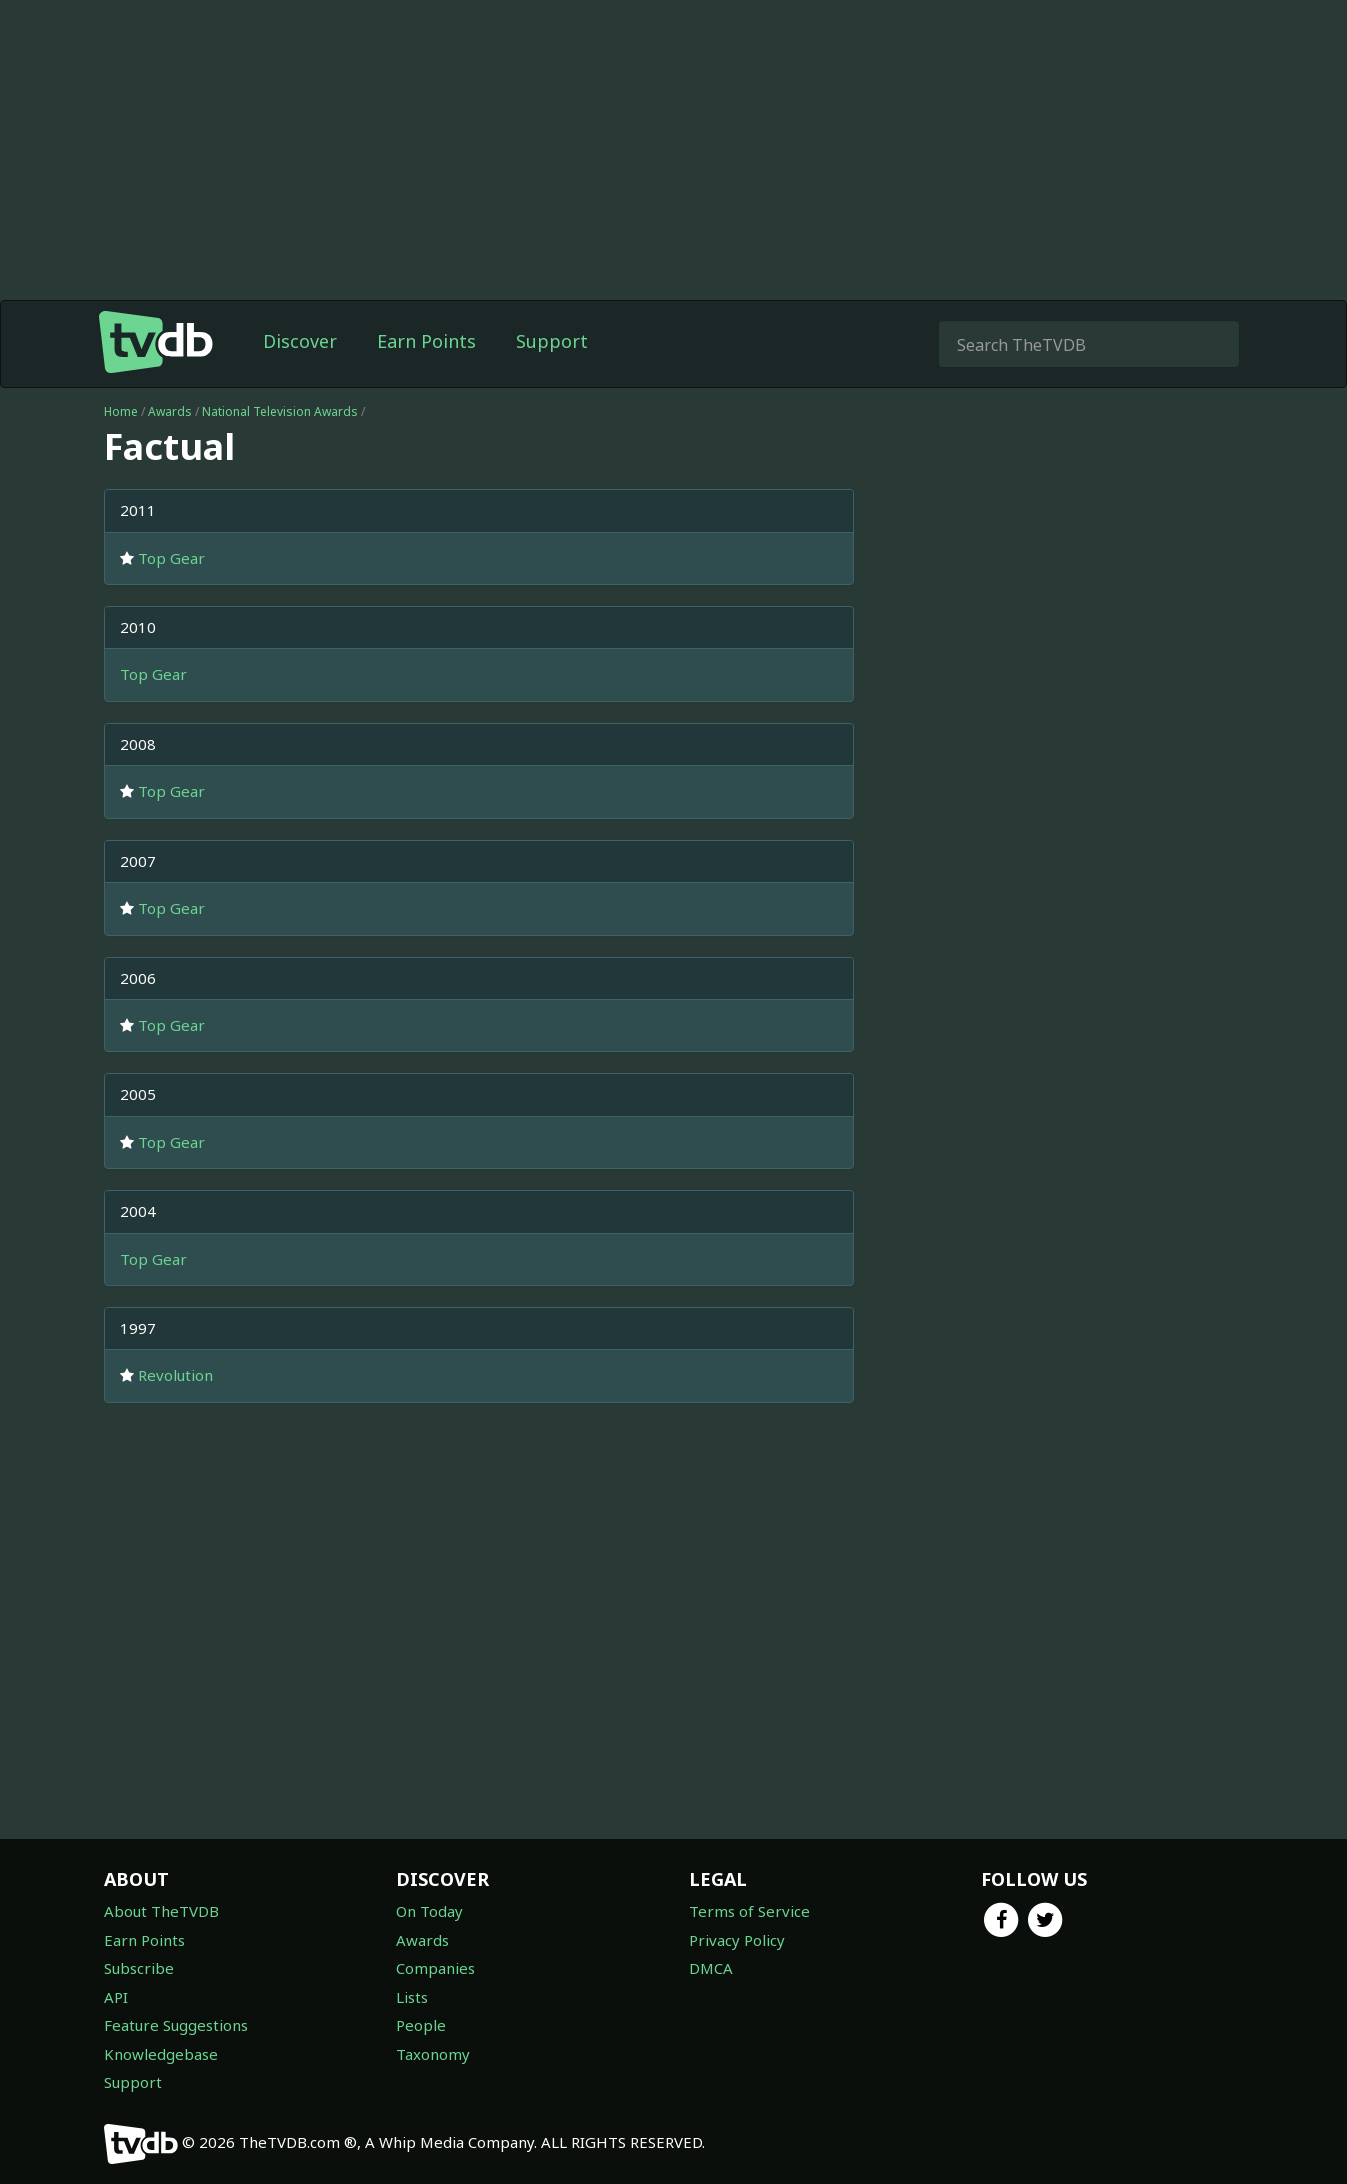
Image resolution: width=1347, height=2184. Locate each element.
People (421, 2025)
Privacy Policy (737, 1940)
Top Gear (171, 558)
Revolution (175, 1375)
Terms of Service (749, 1911)
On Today (429, 1911)
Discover (300, 341)
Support (552, 341)
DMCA (711, 1968)
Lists (412, 1997)
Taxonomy (433, 2054)
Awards (170, 411)
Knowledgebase (161, 2054)
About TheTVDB (161, 1911)
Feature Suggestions (176, 2025)
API (116, 1997)
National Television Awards (280, 411)
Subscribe (139, 1968)
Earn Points (426, 341)
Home (121, 411)
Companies (435, 1968)
